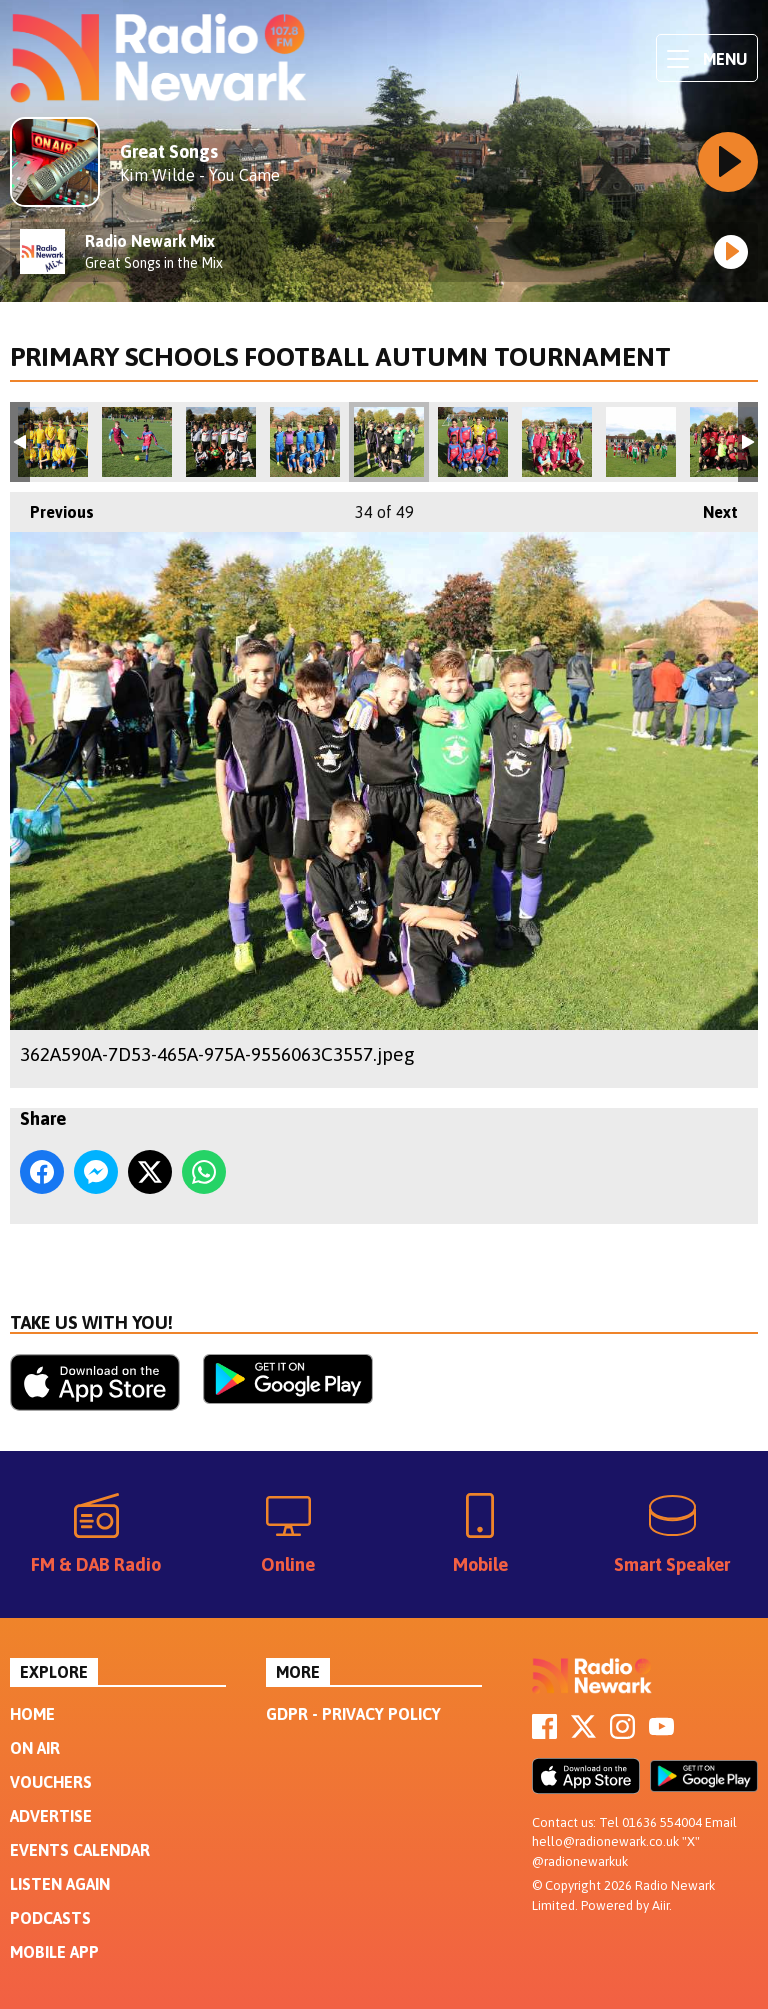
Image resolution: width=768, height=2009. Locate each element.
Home (32, 1714)
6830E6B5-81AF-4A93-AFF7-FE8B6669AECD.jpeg (137, 442)
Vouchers (51, 1782)
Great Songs (169, 151)
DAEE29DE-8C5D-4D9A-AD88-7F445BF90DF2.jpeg (641, 442)
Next (710, 506)
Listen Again (60, 1884)
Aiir (660, 1905)
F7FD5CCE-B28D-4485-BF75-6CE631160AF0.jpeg (53, 442)
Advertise (51, 1816)
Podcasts (50, 1918)
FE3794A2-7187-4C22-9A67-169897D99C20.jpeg (725, 442)
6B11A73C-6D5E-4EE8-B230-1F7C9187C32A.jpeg (557, 442)
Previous (52, 506)
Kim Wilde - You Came (200, 175)
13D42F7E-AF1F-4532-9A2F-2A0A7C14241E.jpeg (221, 442)
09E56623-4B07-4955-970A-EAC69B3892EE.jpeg (473, 442)
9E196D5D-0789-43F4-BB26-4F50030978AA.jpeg (305, 442)
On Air (35, 1748)
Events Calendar (80, 1850)
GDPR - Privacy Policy (353, 1714)
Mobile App (54, 1952)
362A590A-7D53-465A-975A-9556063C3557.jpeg (389, 442)
